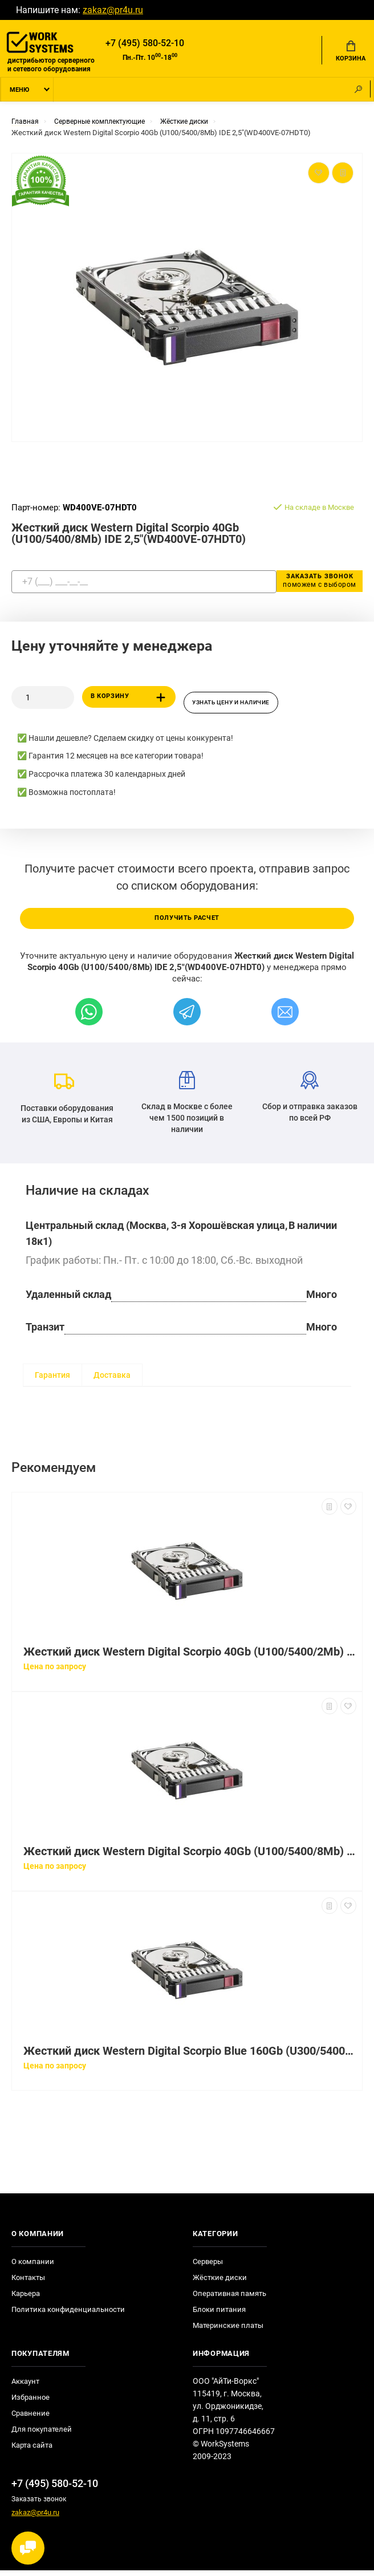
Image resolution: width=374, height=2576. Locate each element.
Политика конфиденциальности (68, 2315)
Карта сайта (31, 2451)
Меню (19, 93)
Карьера (25, 2299)
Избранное (30, 2403)
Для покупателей (41, 2435)
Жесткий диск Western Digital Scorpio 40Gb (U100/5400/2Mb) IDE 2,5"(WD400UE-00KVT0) (189, 1658)
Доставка (112, 1381)
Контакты (28, 2283)
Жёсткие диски (220, 2283)
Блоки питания (219, 2315)
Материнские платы (228, 2331)
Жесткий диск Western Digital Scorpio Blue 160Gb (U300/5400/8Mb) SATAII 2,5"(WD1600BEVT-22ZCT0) (189, 2057)
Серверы (208, 2267)
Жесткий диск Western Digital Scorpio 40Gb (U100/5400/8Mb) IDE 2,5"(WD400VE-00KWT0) (189, 1857)
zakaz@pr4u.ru (113, 10)
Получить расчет (187, 924)
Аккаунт (25, 2387)
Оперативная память (229, 2299)
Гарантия (52, 1381)
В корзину (130, 700)
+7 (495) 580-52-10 (144, 43)
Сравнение (30, 2419)
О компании (32, 2267)
